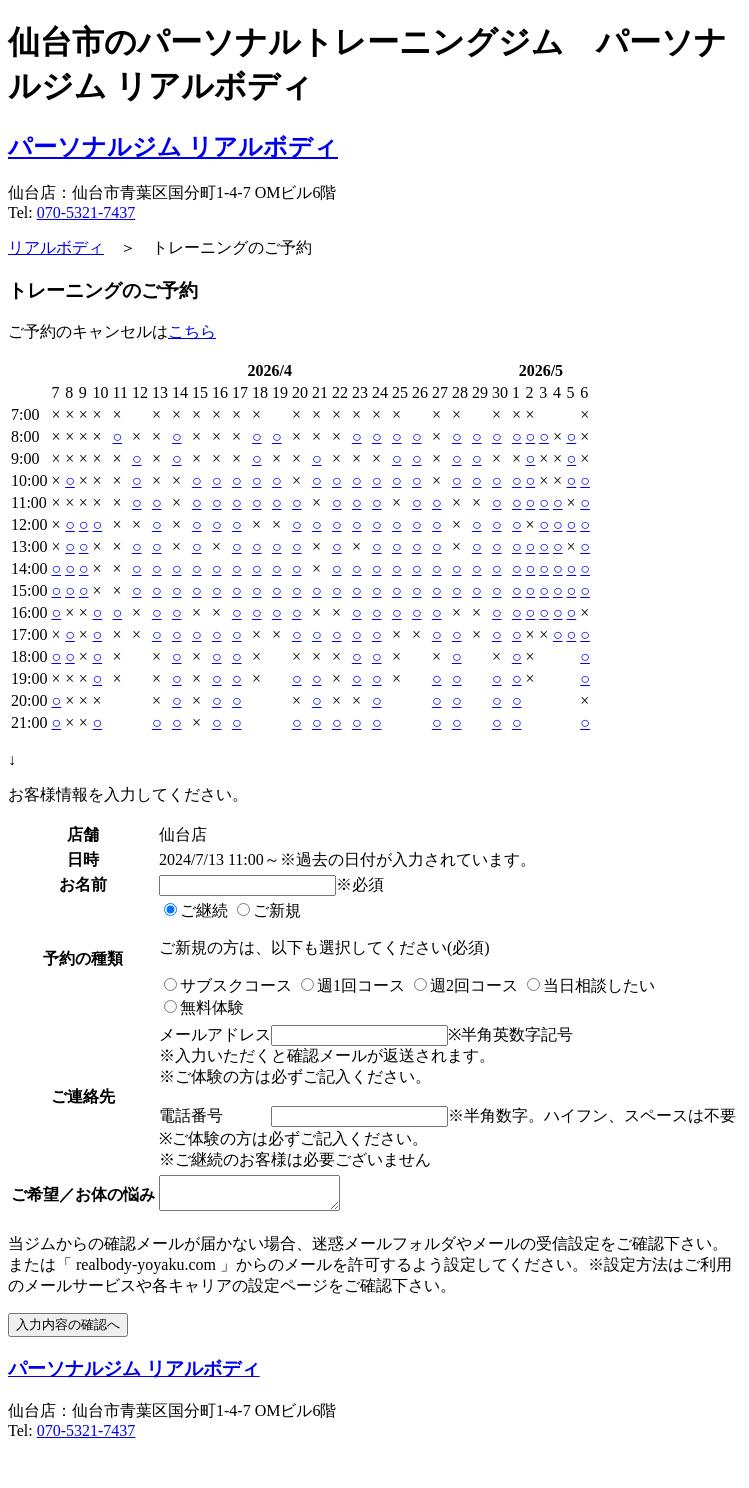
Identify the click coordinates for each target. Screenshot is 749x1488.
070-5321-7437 (86, 212)
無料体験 (204, 1007)
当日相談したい (591, 985)
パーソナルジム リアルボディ (173, 147)
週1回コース (353, 985)
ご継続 (196, 910)
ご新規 (269, 910)
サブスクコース (228, 985)
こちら (192, 331)
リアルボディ (56, 247)
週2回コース (466, 985)
